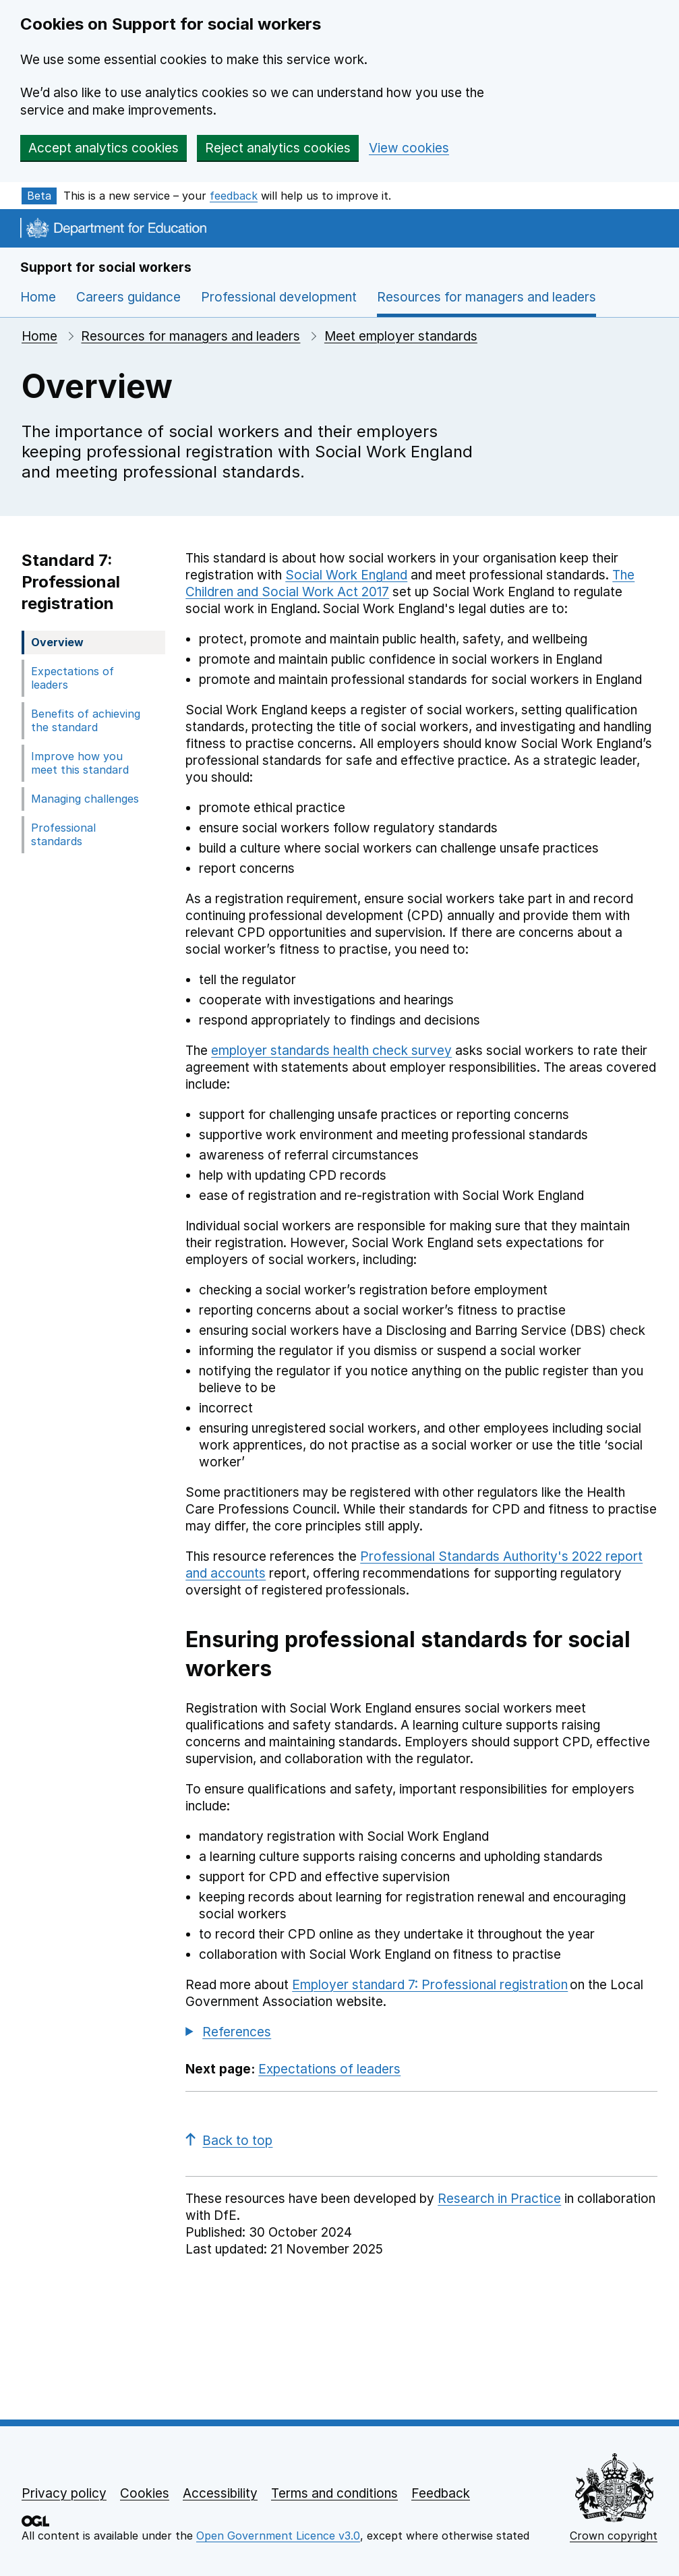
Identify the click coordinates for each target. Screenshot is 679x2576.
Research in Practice (499, 2198)
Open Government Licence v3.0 (278, 2535)
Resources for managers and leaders (190, 336)
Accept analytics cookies (103, 148)
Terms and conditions (334, 2493)
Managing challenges (85, 798)
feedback (234, 195)
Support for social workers (105, 267)
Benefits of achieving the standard (85, 720)
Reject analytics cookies (278, 148)
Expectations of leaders (72, 677)
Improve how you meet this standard (80, 762)
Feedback (440, 2493)
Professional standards (63, 834)
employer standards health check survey (331, 1050)
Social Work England (346, 575)
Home (38, 297)
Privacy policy (64, 2493)
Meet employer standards (400, 336)
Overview (57, 642)
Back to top (228, 2140)
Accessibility (220, 2493)
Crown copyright (613, 2535)
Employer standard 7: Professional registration (430, 1985)
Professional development (279, 297)
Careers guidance (128, 297)
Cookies (144, 2493)
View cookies (409, 148)
